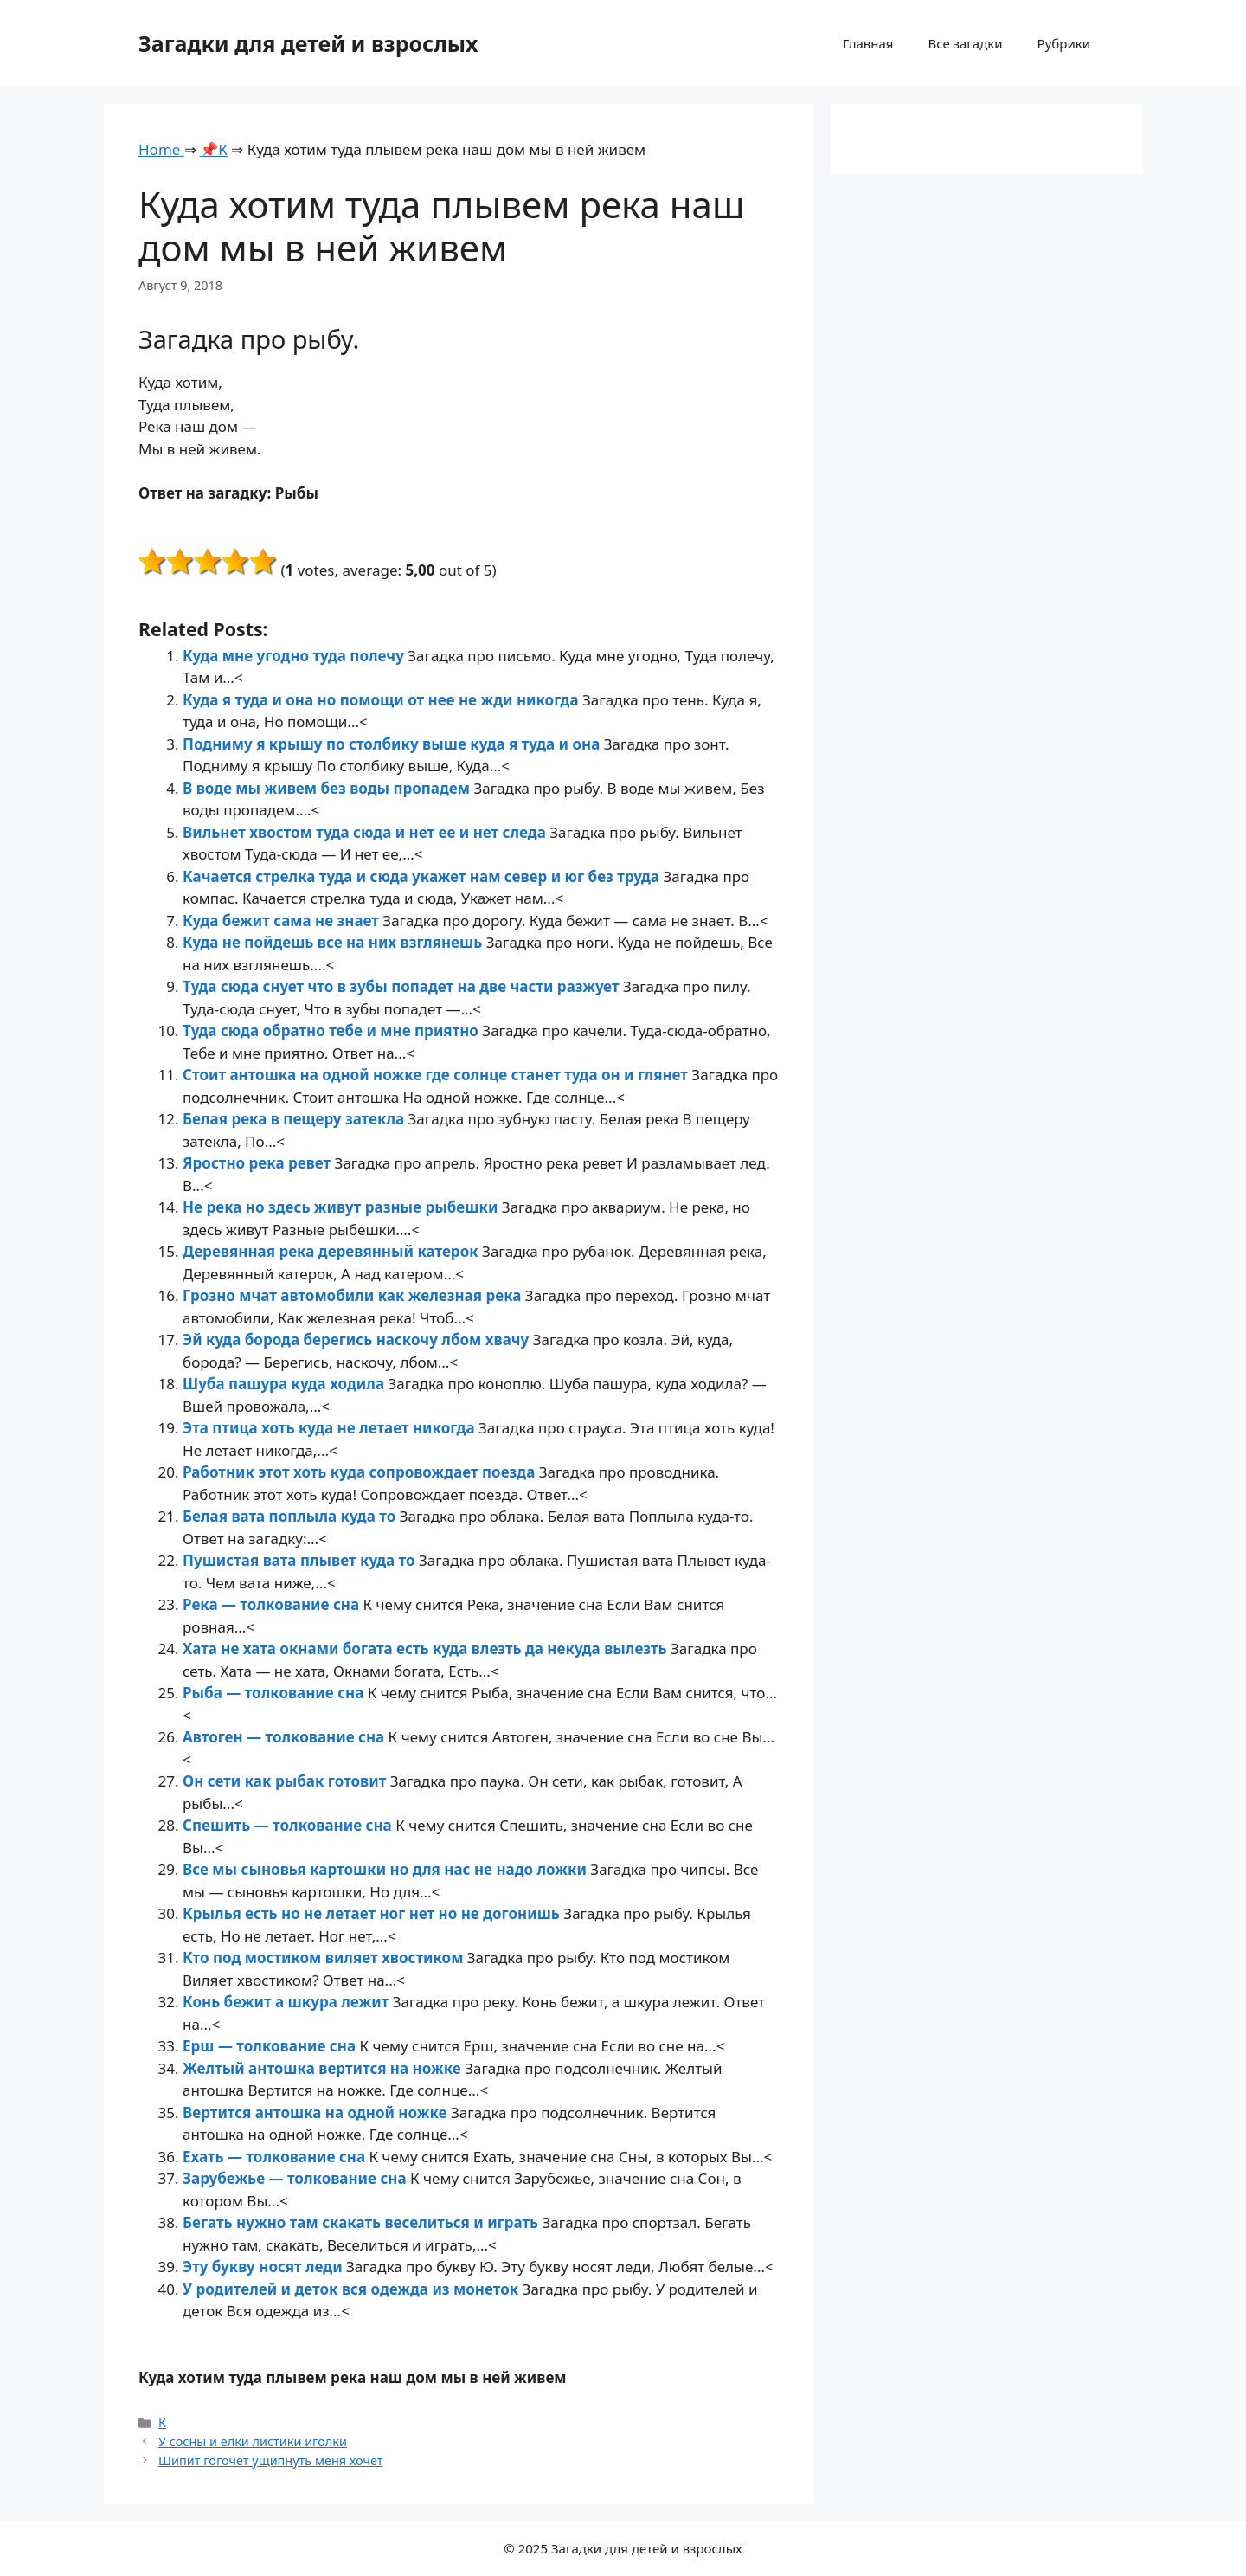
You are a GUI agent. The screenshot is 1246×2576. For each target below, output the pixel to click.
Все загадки (965, 43)
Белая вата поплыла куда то (291, 1516)
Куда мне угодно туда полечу (295, 656)
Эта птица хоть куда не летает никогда (330, 1428)
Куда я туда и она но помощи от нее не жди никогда (382, 700)
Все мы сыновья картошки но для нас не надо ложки (386, 1869)
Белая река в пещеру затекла (295, 1119)
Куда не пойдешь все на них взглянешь (334, 942)
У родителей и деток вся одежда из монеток (353, 2289)
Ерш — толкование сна (271, 2046)
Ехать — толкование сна (276, 2157)
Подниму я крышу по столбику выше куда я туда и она (393, 744)
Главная (867, 43)
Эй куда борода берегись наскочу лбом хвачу (358, 1339)
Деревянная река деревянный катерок (332, 1251)
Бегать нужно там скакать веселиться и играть (363, 2222)
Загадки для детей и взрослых (308, 43)
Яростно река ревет (259, 1163)
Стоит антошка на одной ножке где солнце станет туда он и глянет (437, 1075)
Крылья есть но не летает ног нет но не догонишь (373, 1913)
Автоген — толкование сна (286, 1737)
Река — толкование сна (273, 1604)
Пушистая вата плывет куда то (301, 1560)
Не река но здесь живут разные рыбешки (342, 1207)
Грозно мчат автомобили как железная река (354, 1295)
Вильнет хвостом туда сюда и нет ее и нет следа (366, 832)
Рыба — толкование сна (275, 1693)
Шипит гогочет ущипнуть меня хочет (270, 2460)
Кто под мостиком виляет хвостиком (325, 1957)
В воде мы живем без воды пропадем (328, 788)
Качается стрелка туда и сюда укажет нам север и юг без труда (423, 876)
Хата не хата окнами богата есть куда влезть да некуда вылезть (427, 1648)
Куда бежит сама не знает (282, 921)
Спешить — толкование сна (289, 1825)
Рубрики (1063, 43)
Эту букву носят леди (264, 2267)
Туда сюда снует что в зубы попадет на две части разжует (403, 986)
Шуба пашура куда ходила (285, 1384)
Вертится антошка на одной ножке (317, 2112)
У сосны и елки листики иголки (252, 2441)
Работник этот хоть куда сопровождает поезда (361, 1472)
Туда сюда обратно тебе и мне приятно (332, 1030)
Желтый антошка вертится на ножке (324, 2068)
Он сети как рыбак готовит (286, 1781)
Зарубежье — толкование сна (296, 2178)
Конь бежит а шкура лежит (288, 2002)
